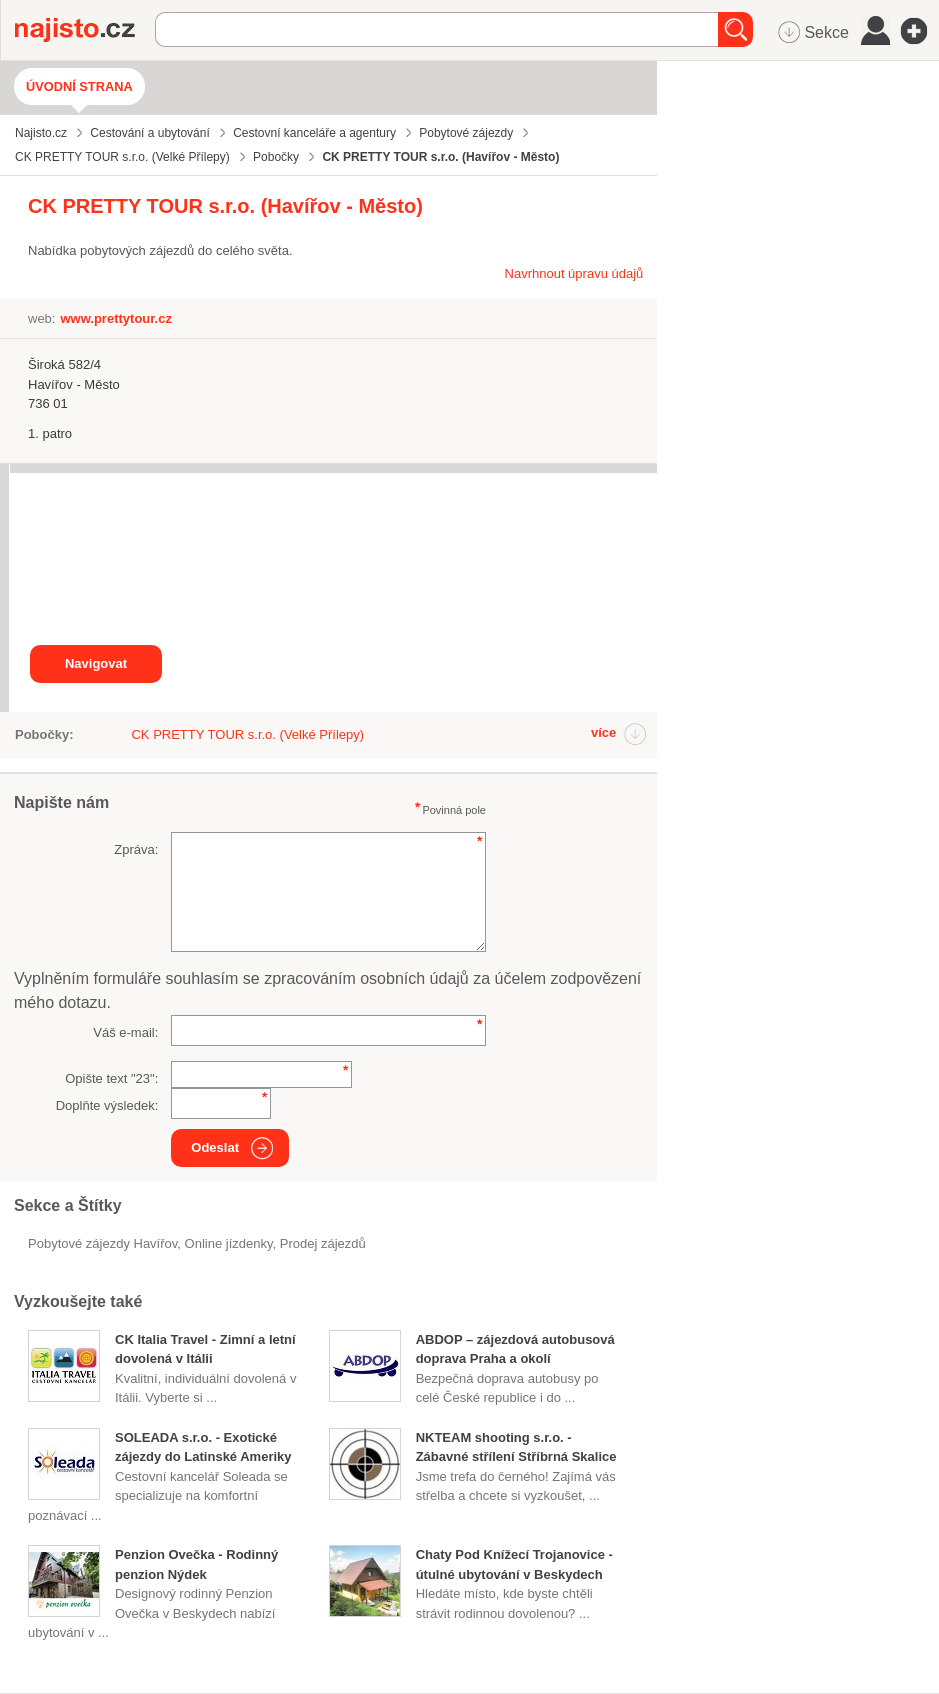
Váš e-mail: (125, 1032)
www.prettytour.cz (115, 318)
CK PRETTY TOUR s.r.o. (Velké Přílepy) (247, 734)
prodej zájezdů (323, 1243)
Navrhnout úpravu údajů (574, 273)
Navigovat (96, 663)
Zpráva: (136, 849)
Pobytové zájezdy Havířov (102, 1243)
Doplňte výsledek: (107, 1105)
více (603, 732)
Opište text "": (111, 1078)
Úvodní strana (79, 86)
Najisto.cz (85, 30)
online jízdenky (229, 1243)
